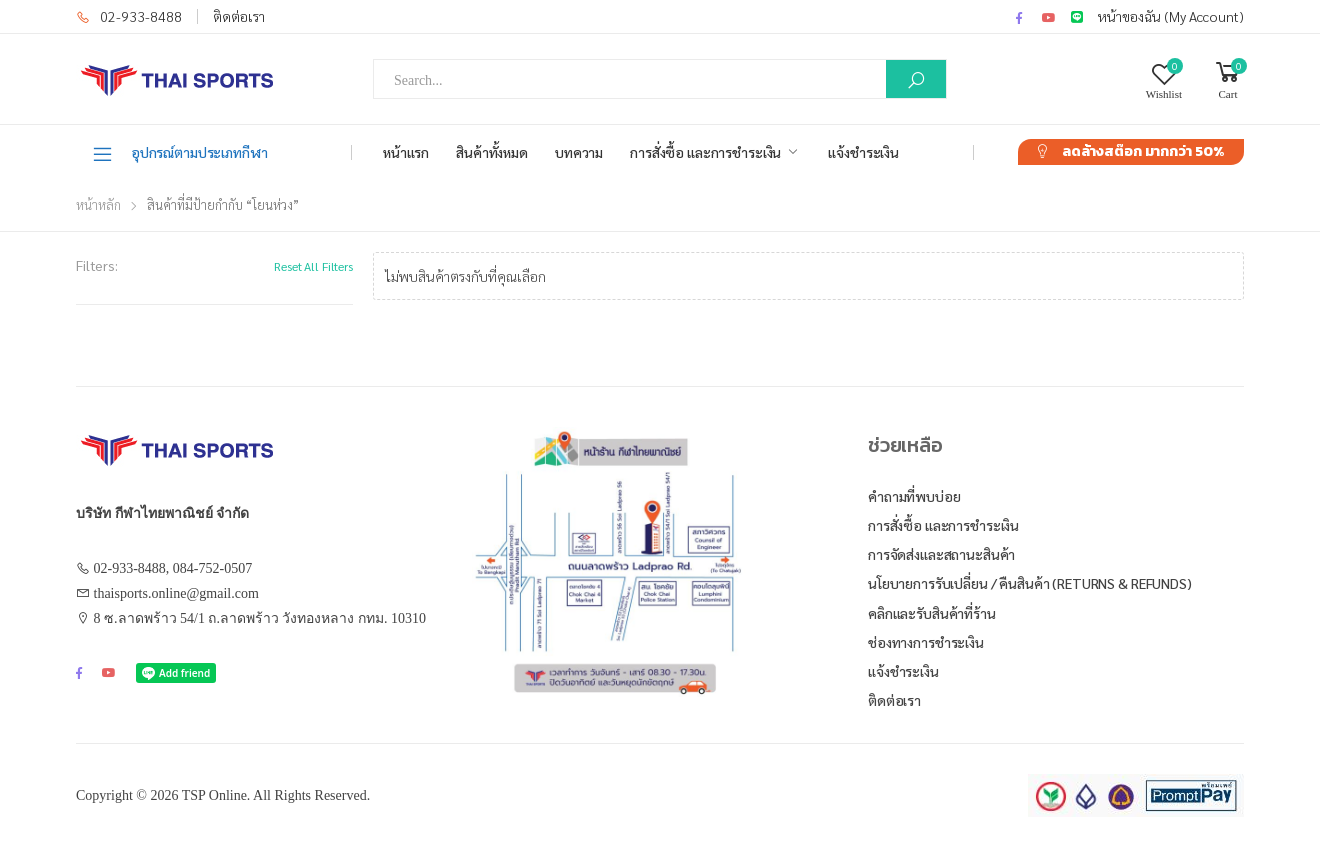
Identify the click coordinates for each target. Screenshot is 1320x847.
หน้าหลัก (98, 204)
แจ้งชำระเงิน (863, 152)
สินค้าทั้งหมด (492, 152)
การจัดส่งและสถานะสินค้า (941, 554)
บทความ (579, 152)
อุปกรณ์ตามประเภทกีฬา (179, 153)
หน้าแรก (406, 152)
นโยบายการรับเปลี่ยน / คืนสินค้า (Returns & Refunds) (1030, 583)
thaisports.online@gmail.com (176, 593)
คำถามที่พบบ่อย (914, 496)
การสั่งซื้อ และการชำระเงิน (705, 152)
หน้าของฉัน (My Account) (1171, 16)
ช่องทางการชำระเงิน (926, 642)
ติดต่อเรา (239, 16)
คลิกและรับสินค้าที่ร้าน (932, 613)
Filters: (97, 265)
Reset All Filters (313, 266)
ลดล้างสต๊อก (1143, 151)
